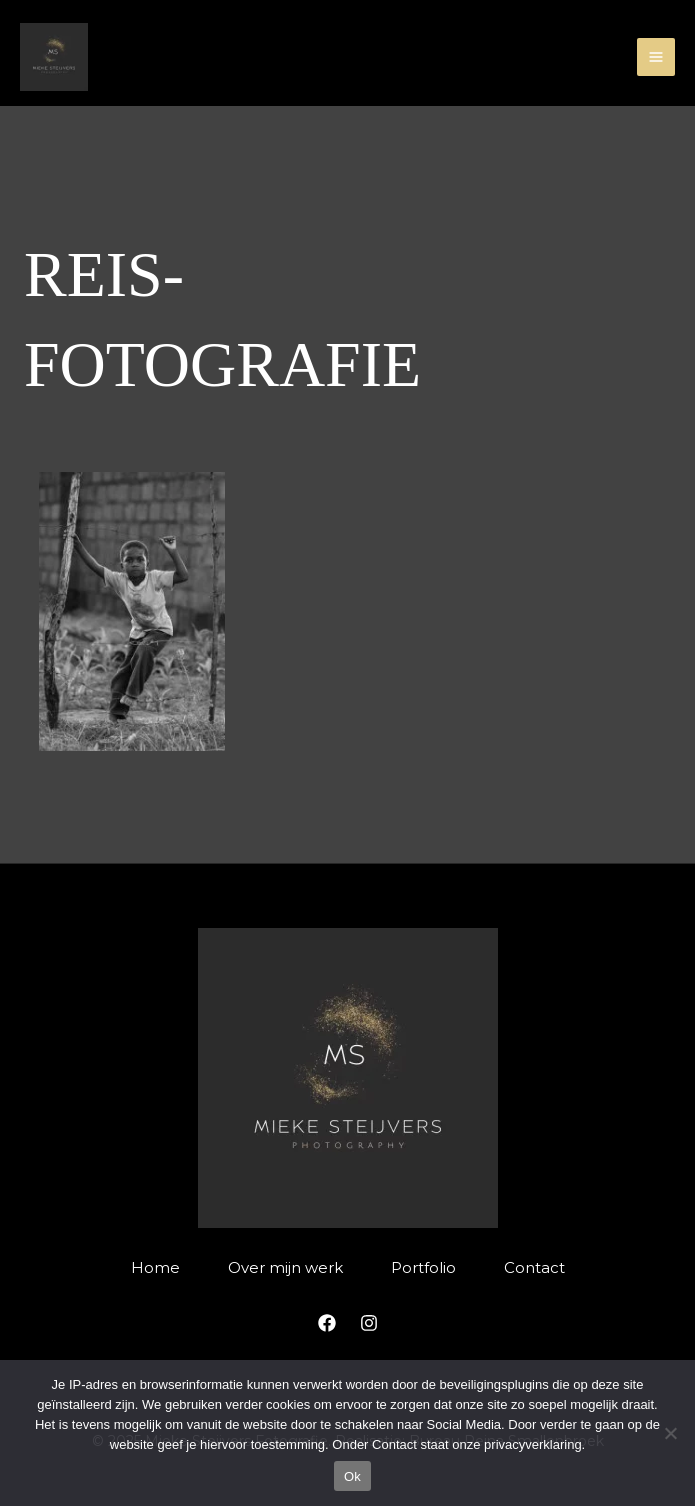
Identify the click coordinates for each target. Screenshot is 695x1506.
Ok (352, 1476)
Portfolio (423, 1267)
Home (155, 1267)
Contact (534, 1267)
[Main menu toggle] (656, 57)
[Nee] (670, 1433)
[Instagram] (369, 1323)
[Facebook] (327, 1323)
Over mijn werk (285, 1267)
